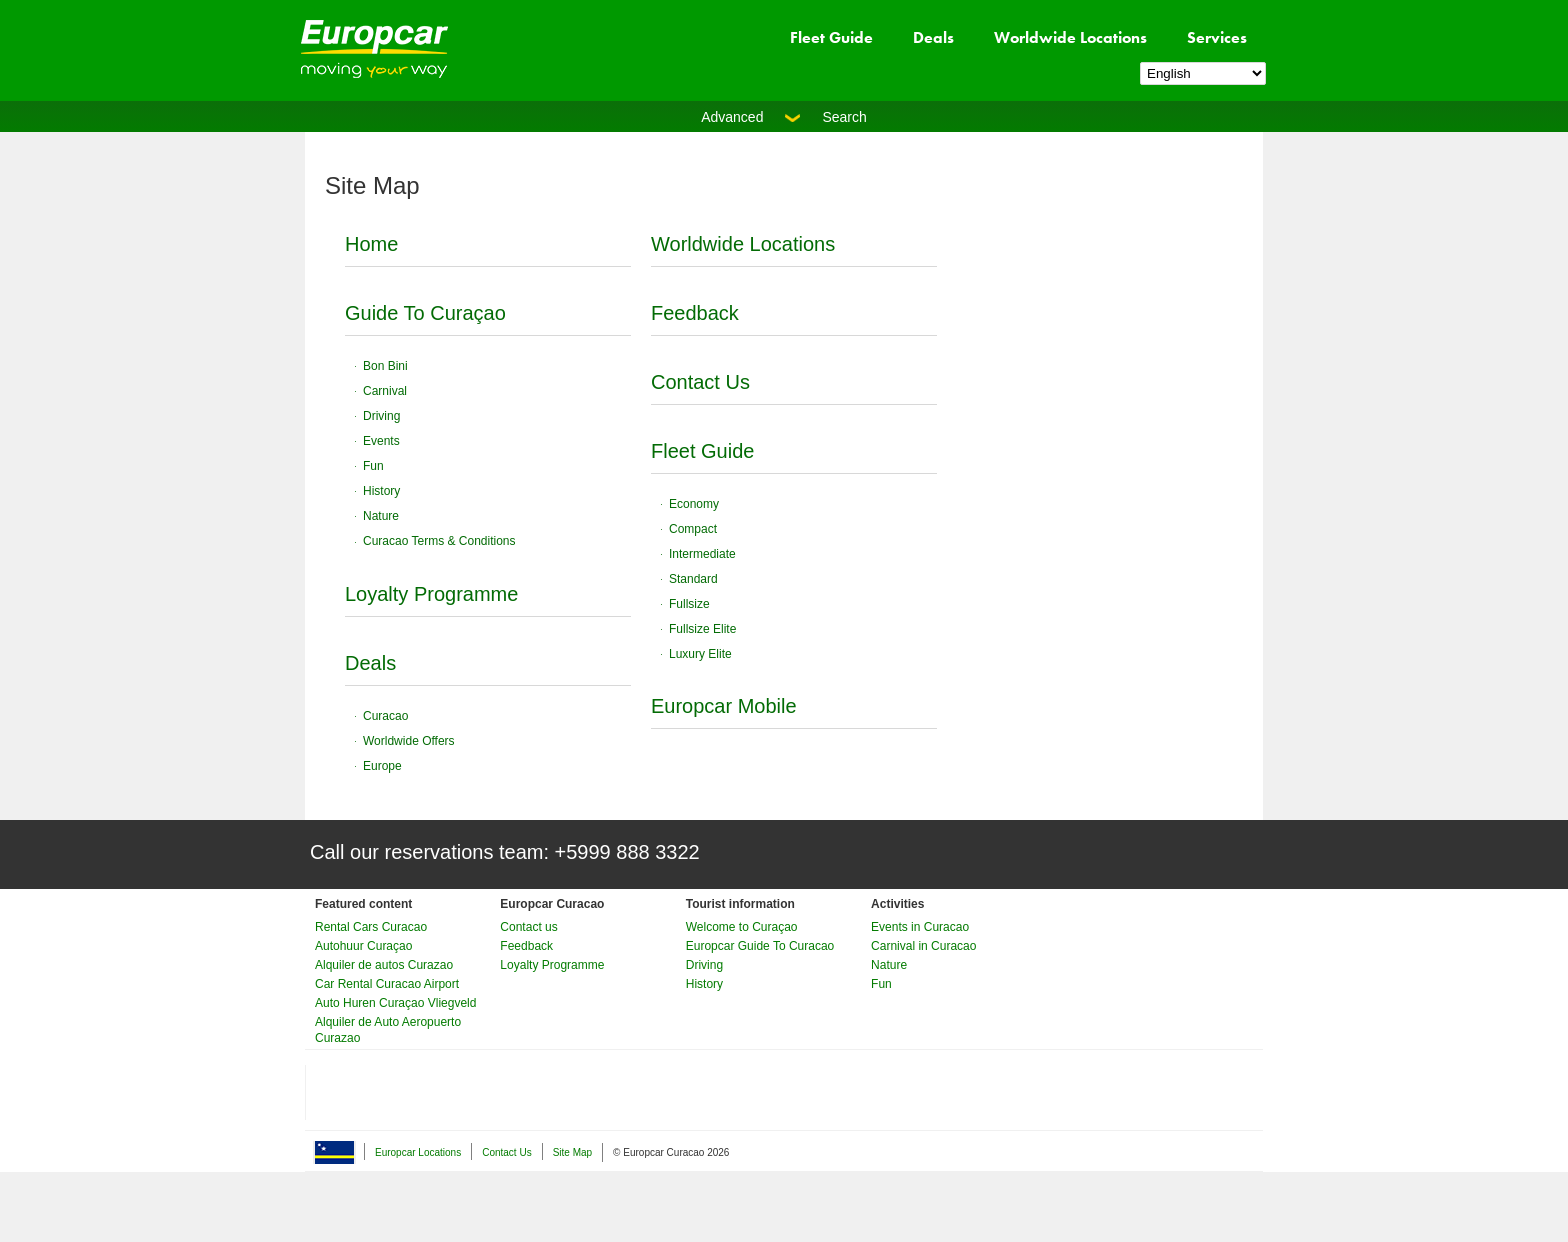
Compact (693, 529)
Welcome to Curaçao (742, 927)
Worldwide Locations (1070, 37)
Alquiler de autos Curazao (384, 965)
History (381, 491)
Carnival (385, 391)
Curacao (385, 716)
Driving (381, 416)
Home (371, 244)
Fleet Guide (831, 37)
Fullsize (689, 604)
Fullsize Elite (702, 629)
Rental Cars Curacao (371, 927)
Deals (933, 37)
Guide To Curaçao (425, 313)
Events (381, 441)
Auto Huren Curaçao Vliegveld (395, 1003)
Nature (381, 516)
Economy (694, 504)
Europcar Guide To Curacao (760, 946)
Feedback (695, 313)
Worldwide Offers (409, 741)
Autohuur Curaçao (363, 946)
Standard (693, 579)
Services (1217, 37)
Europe (382, 766)
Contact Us (700, 382)
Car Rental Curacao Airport (387, 984)
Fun (373, 466)
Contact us (528, 927)
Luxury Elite (700, 654)
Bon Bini (385, 366)
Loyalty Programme (431, 594)
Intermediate (702, 554)
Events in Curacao (920, 927)
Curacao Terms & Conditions (439, 541)
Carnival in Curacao (923, 946)
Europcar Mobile (724, 706)
